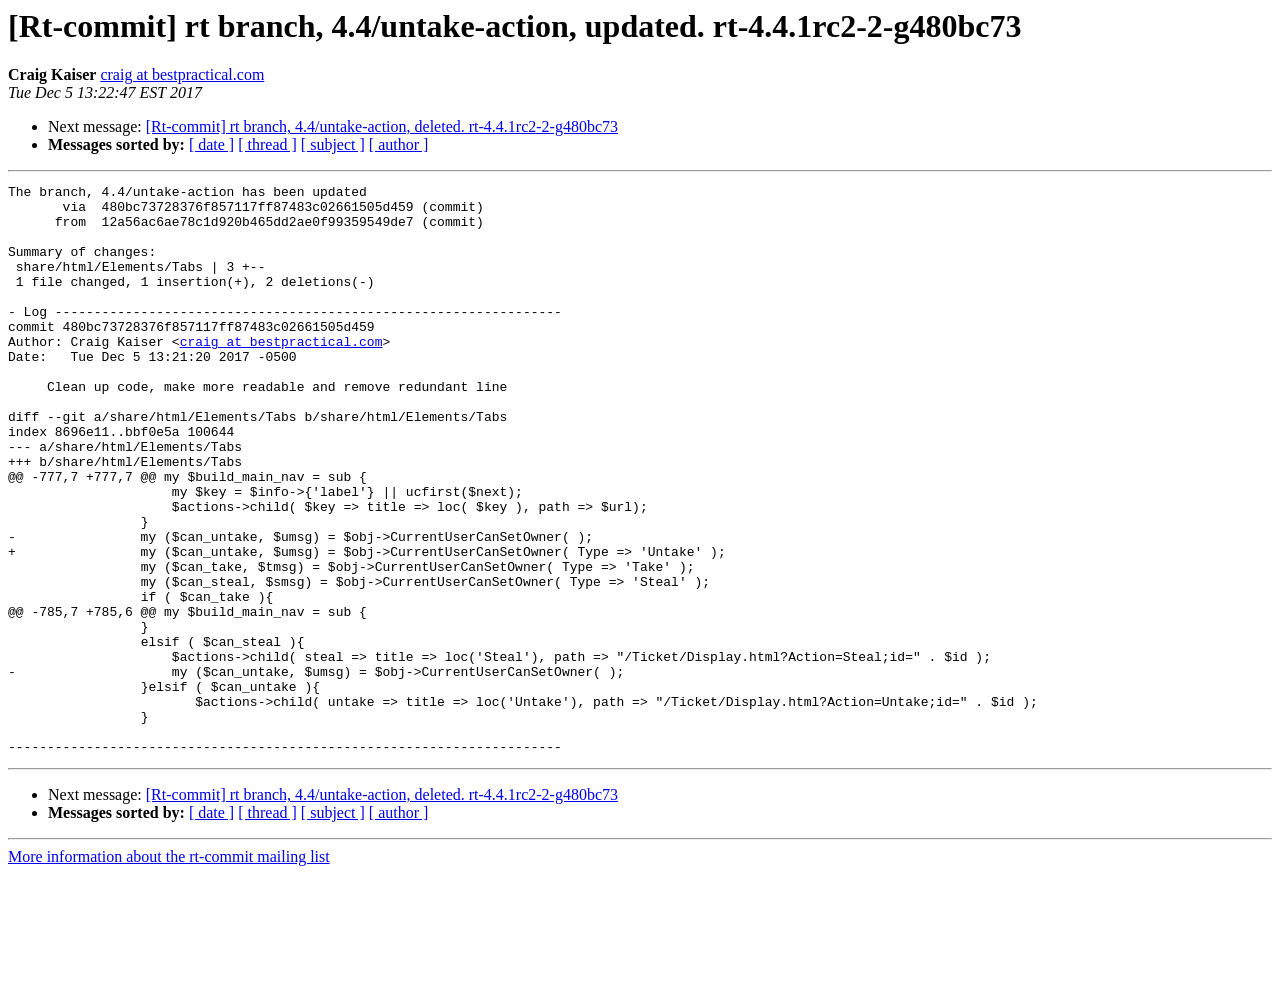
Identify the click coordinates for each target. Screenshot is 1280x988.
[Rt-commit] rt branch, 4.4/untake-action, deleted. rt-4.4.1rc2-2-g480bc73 (382, 126)
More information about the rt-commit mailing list (169, 970)
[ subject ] (333, 144)
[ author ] (399, 144)
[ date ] (211, 144)
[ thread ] (267, 144)
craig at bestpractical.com (182, 74)
